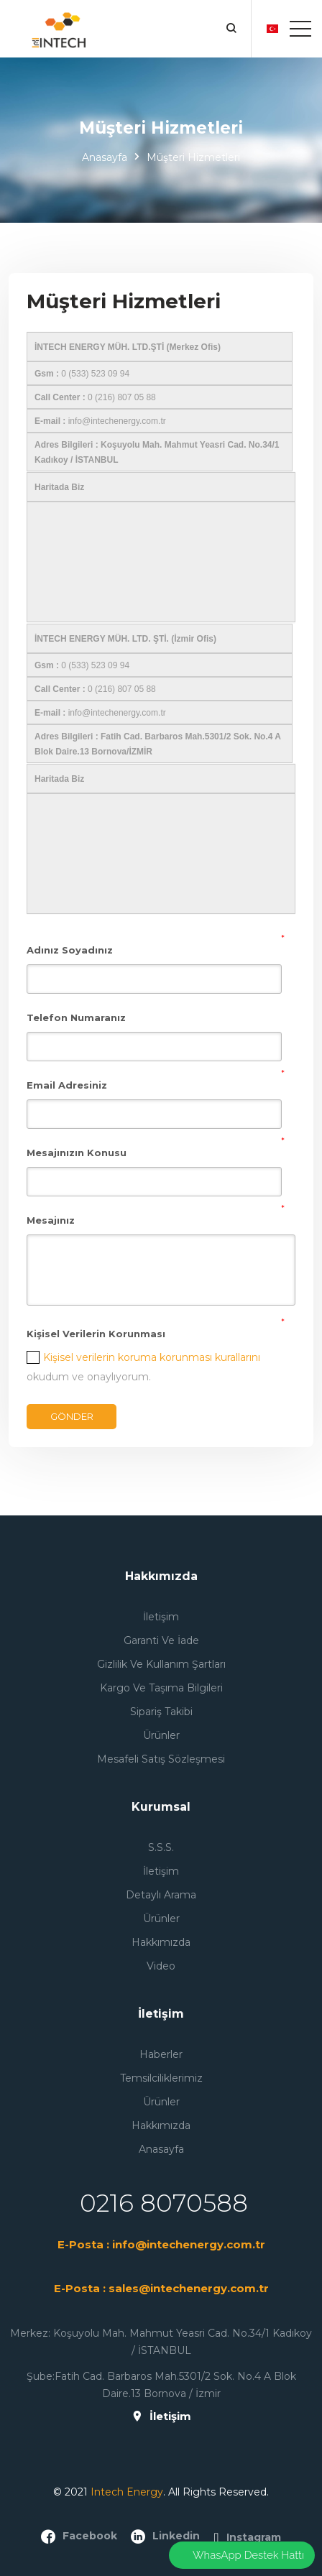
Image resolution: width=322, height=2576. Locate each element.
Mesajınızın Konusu (76, 1152)
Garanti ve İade (161, 1640)
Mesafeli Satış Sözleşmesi (161, 1759)
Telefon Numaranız (76, 1017)
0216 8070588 (164, 2203)
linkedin (165, 2536)
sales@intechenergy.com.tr (189, 2288)
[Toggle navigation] (300, 29)
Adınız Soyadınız (70, 950)
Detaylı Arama (161, 1894)
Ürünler (161, 1735)
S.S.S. (161, 1847)
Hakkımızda (161, 1942)
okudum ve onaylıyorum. (143, 1367)
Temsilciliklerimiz (161, 2078)
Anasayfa (104, 157)
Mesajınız (51, 1220)
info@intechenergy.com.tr (188, 2244)
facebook (79, 2536)
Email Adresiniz (67, 1085)
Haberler (161, 2054)
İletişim (161, 1616)
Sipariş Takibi (161, 1711)
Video (161, 1965)
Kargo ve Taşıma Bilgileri (161, 1687)
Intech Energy (127, 2491)
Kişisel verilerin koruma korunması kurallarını (151, 1357)
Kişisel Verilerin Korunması (96, 1333)
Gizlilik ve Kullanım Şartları (161, 1664)
